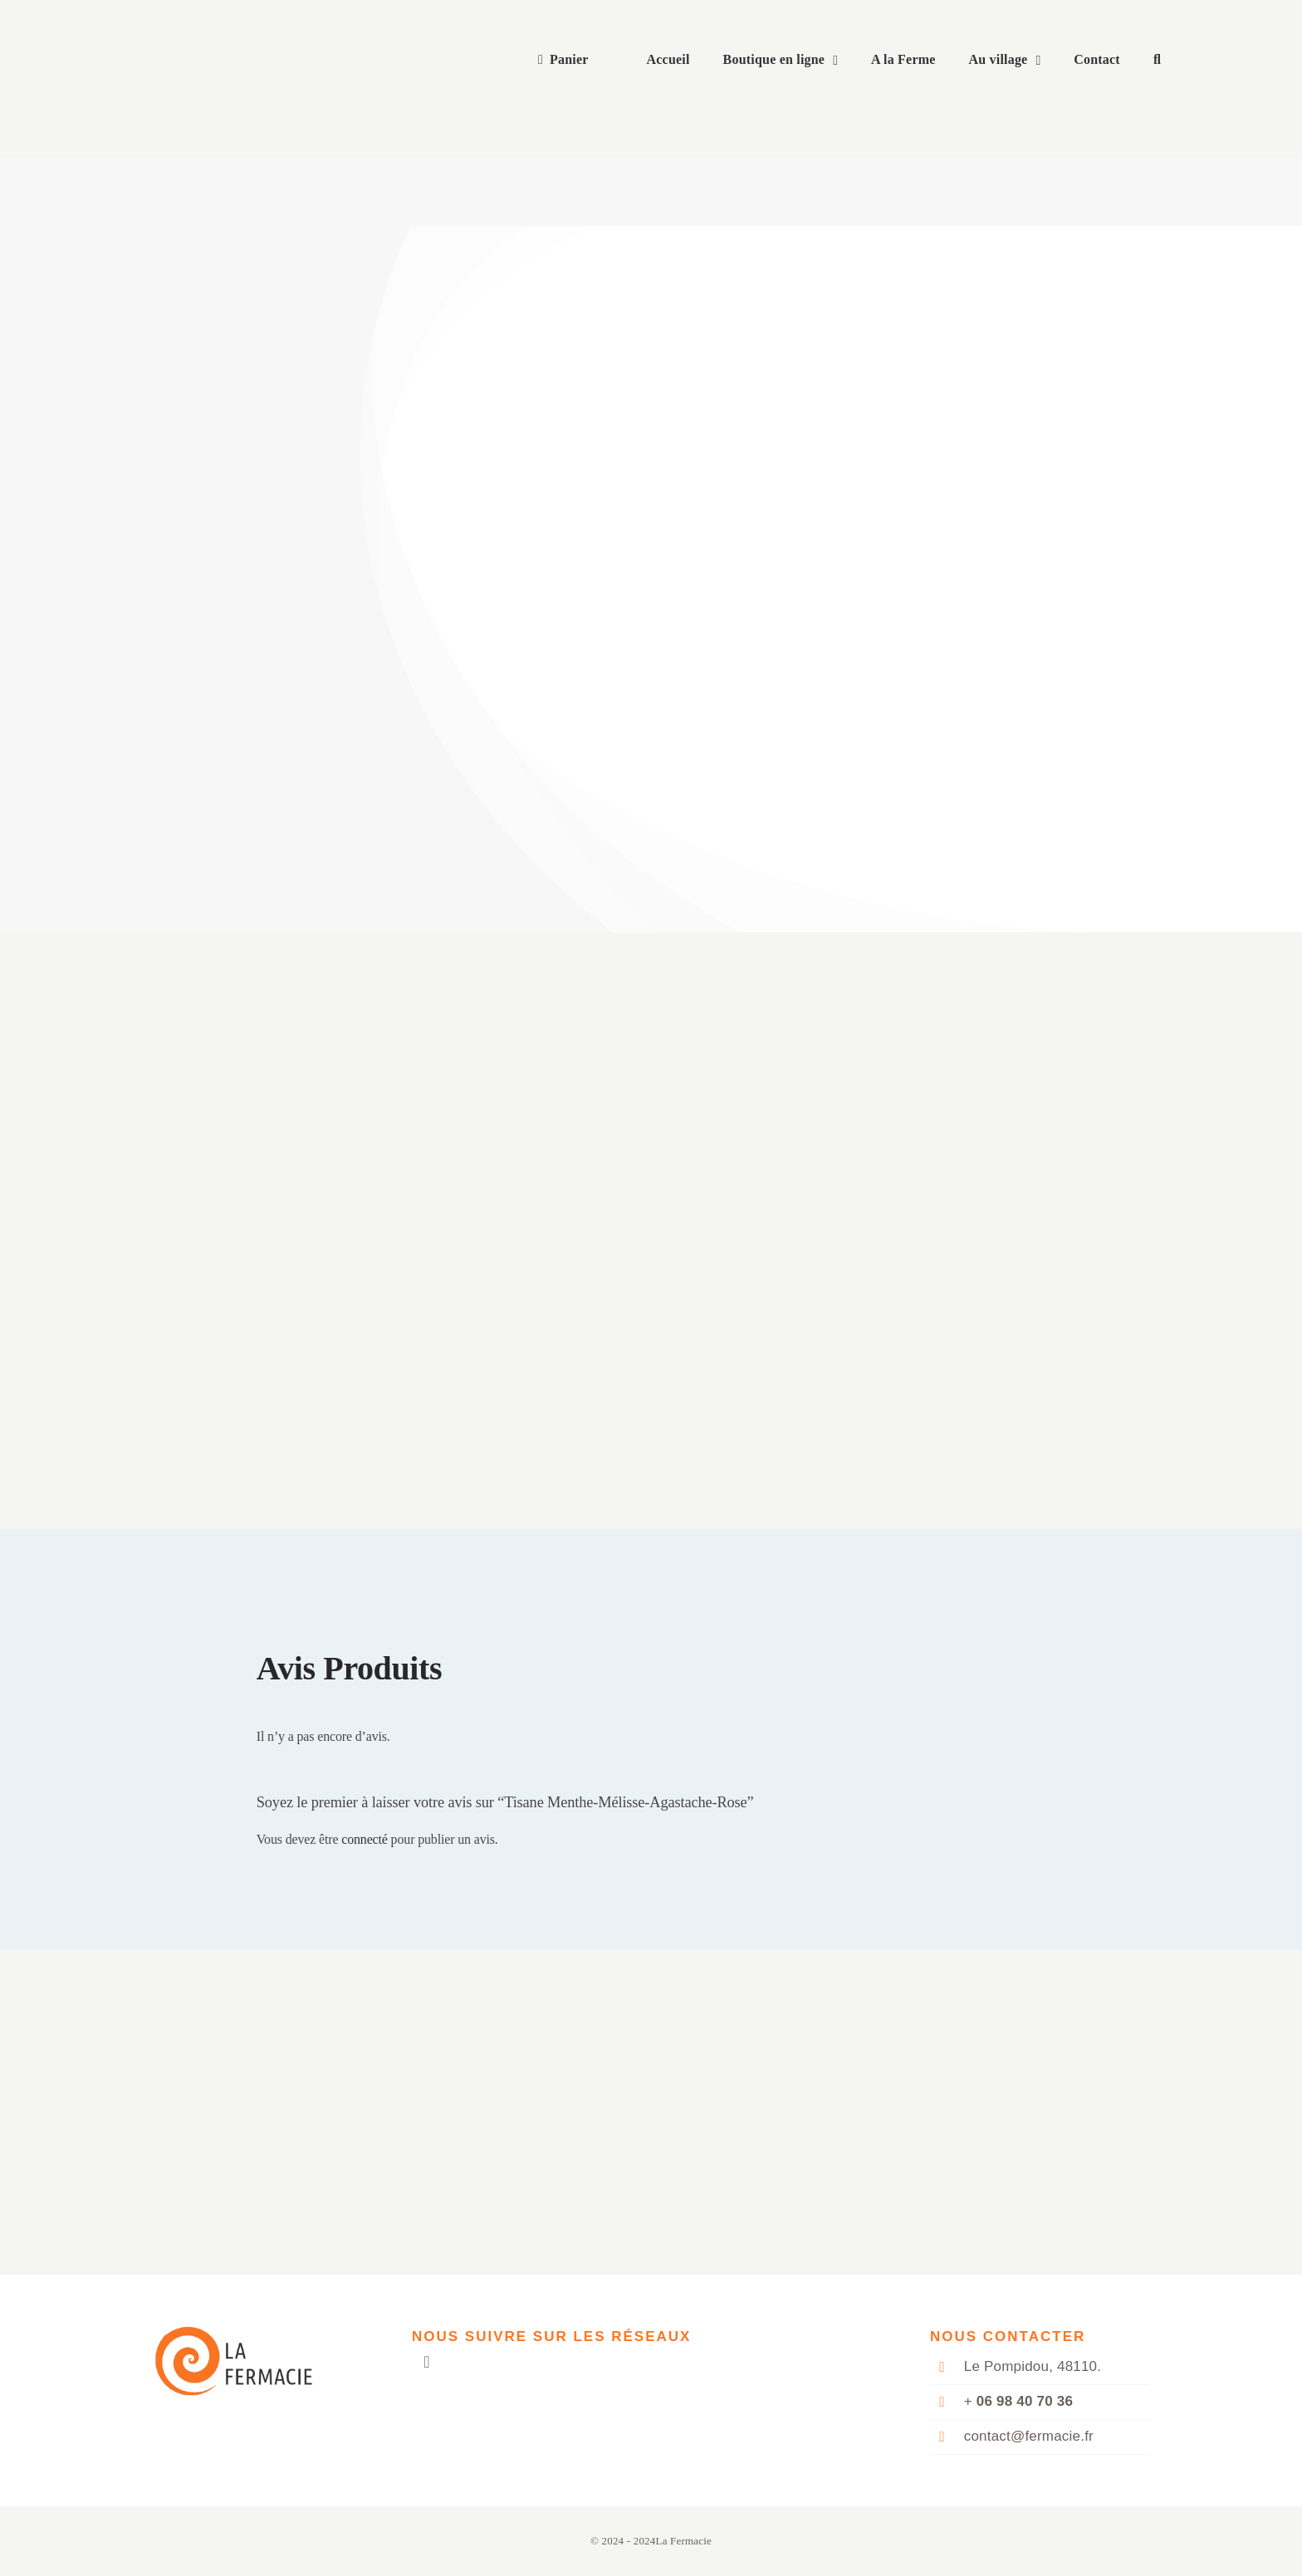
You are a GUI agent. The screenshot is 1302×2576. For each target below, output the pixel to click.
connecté (364, 1839)
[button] (1157, 61)
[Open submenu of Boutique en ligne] (839, 61)
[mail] (427, 2362)
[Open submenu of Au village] (1042, 61)
